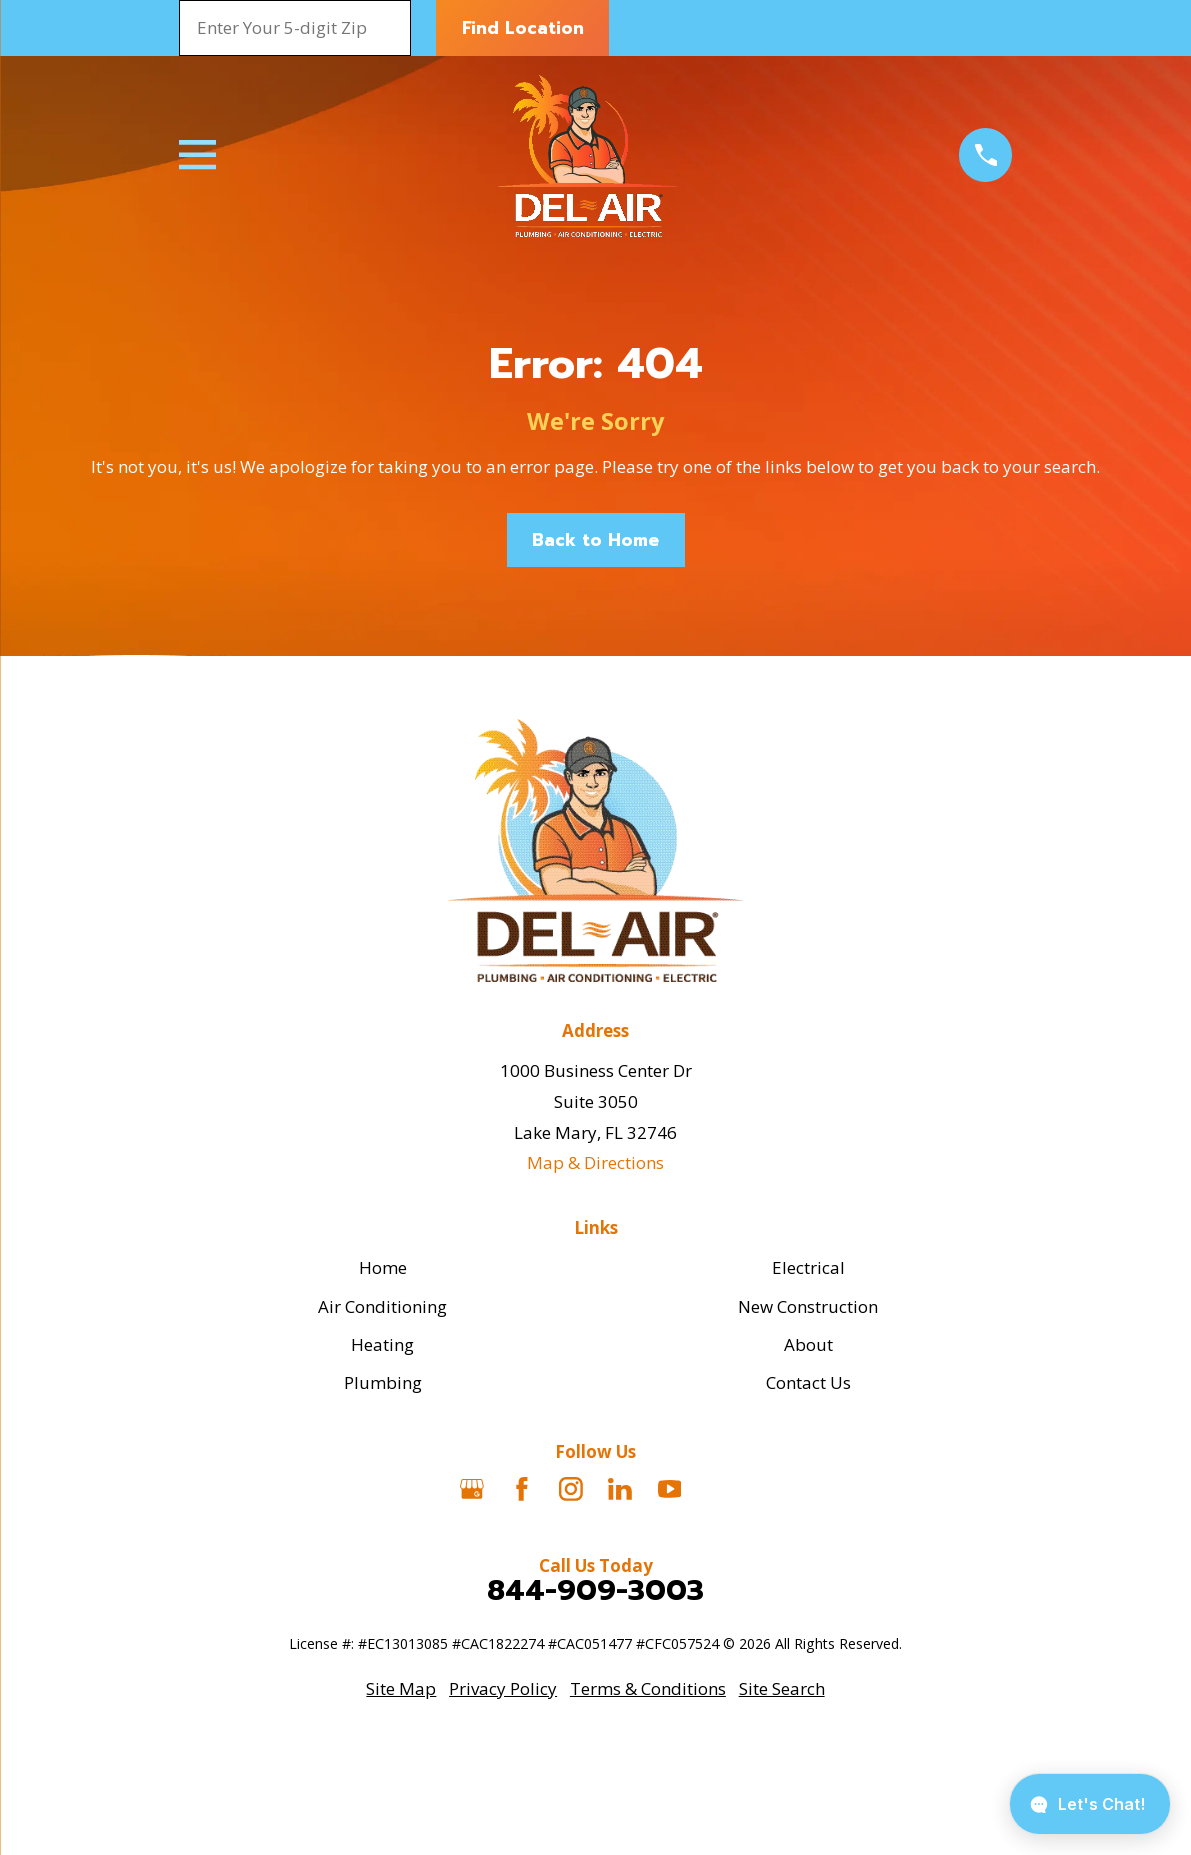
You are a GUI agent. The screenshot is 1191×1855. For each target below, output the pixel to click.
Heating (382, 1344)
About (808, 1344)
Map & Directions (595, 1162)
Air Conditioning (382, 1306)
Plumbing (383, 1382)
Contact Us (808, 1382)
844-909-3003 (595, 1590)
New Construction (808, 1306)
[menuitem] (401, 1689)
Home (383, 1267)
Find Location (523, 28)
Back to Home (595, 540)
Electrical (808, 1267)
